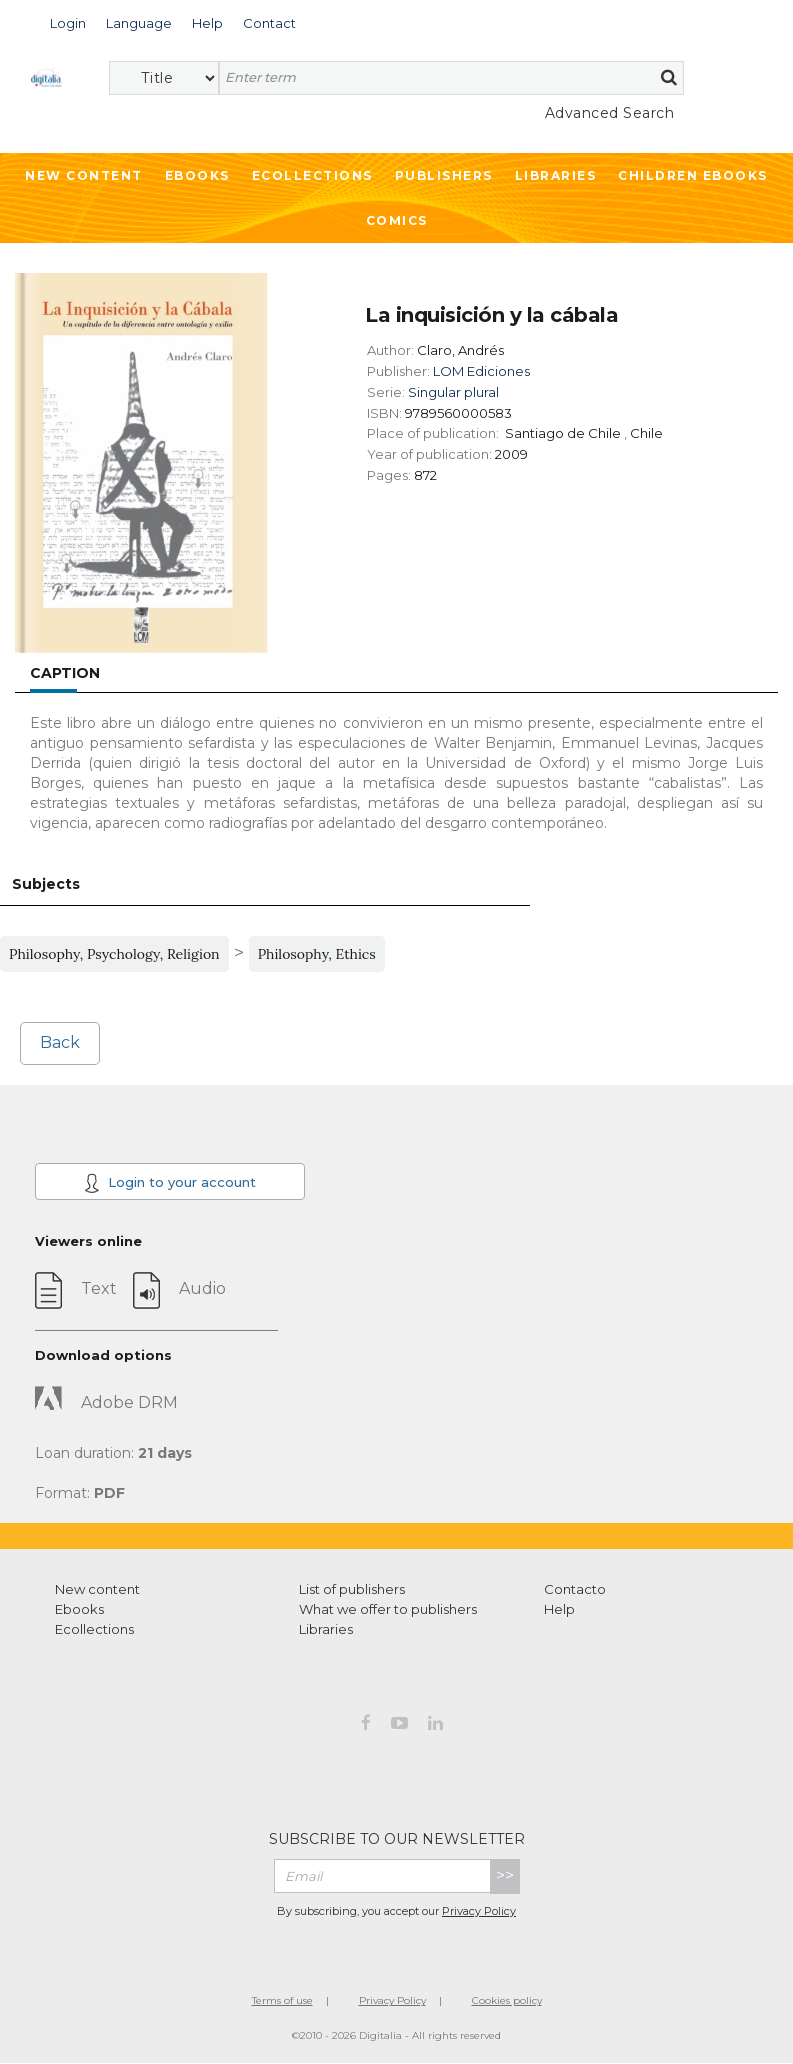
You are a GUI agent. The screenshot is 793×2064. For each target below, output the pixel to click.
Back (60, 1042)
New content (97, 1589)
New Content (84, 175)
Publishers (444, 175)
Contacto (575, 1589)
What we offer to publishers (388, 1609)
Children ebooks (693, 175)
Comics (397, 220)
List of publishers (352, 1589)
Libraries (556, 175)
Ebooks (197, 175)
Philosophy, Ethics (317, 954)
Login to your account (170, 1183)
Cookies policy (507, 2000)
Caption (65, 673)
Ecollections (312, 175)
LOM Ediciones (481, 371)
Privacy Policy (479, 1911)
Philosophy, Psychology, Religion (114, 954)
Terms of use (282, 2000)
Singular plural (453, 392)
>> (505, 1875)
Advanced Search (610, 113)
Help (559, 1609)
